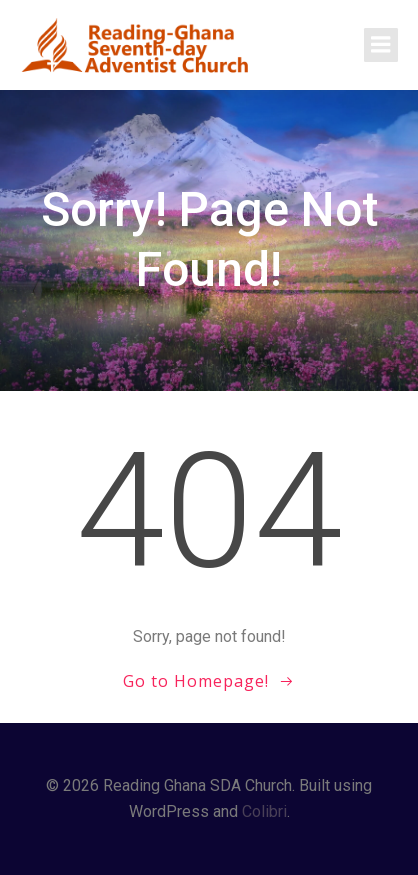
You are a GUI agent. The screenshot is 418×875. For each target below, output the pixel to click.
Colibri (264, 811)
